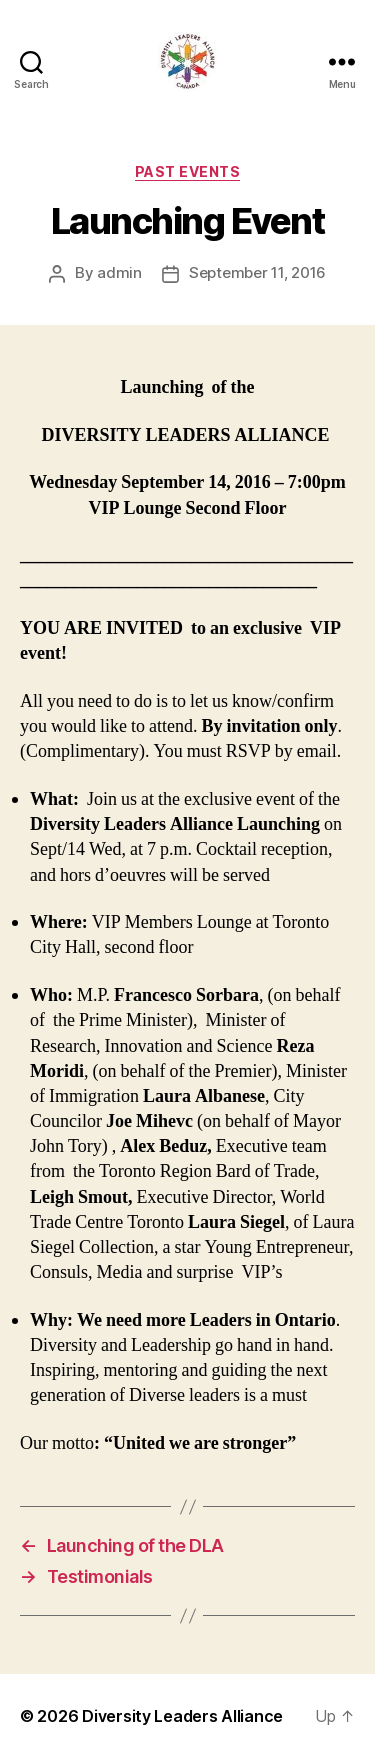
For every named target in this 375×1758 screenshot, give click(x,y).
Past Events (188, 171)
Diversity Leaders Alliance (182, 1716)
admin (119, 272)
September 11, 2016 (257, 272)
